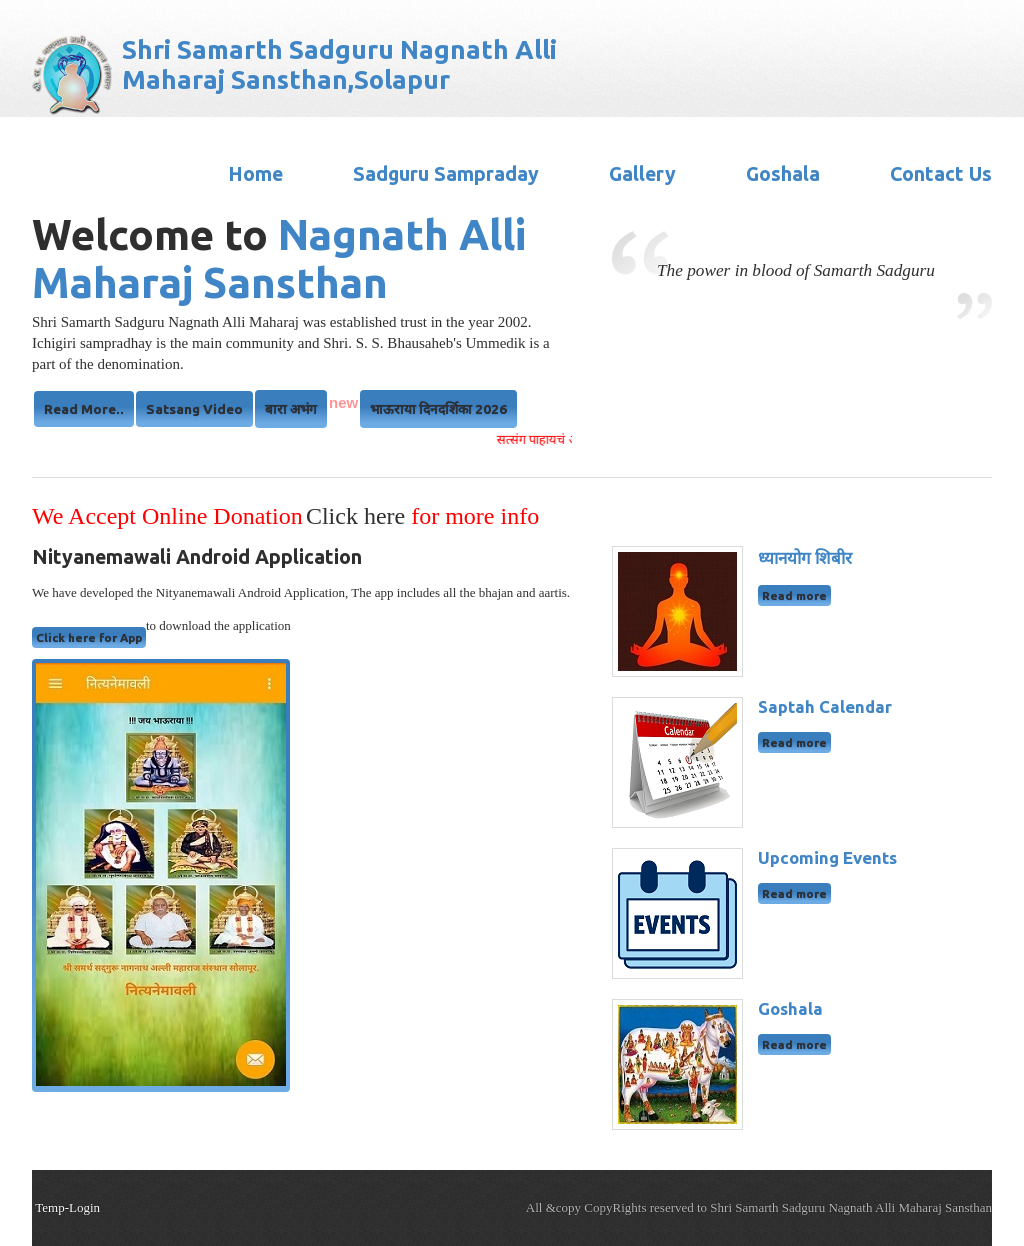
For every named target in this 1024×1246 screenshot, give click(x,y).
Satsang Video (194, 409)
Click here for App (89, 637)
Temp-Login (67, 1207)
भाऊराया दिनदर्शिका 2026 (438, 409)
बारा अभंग (291, 409)
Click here (358, 516)
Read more (794, 595)
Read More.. (84, 409)
